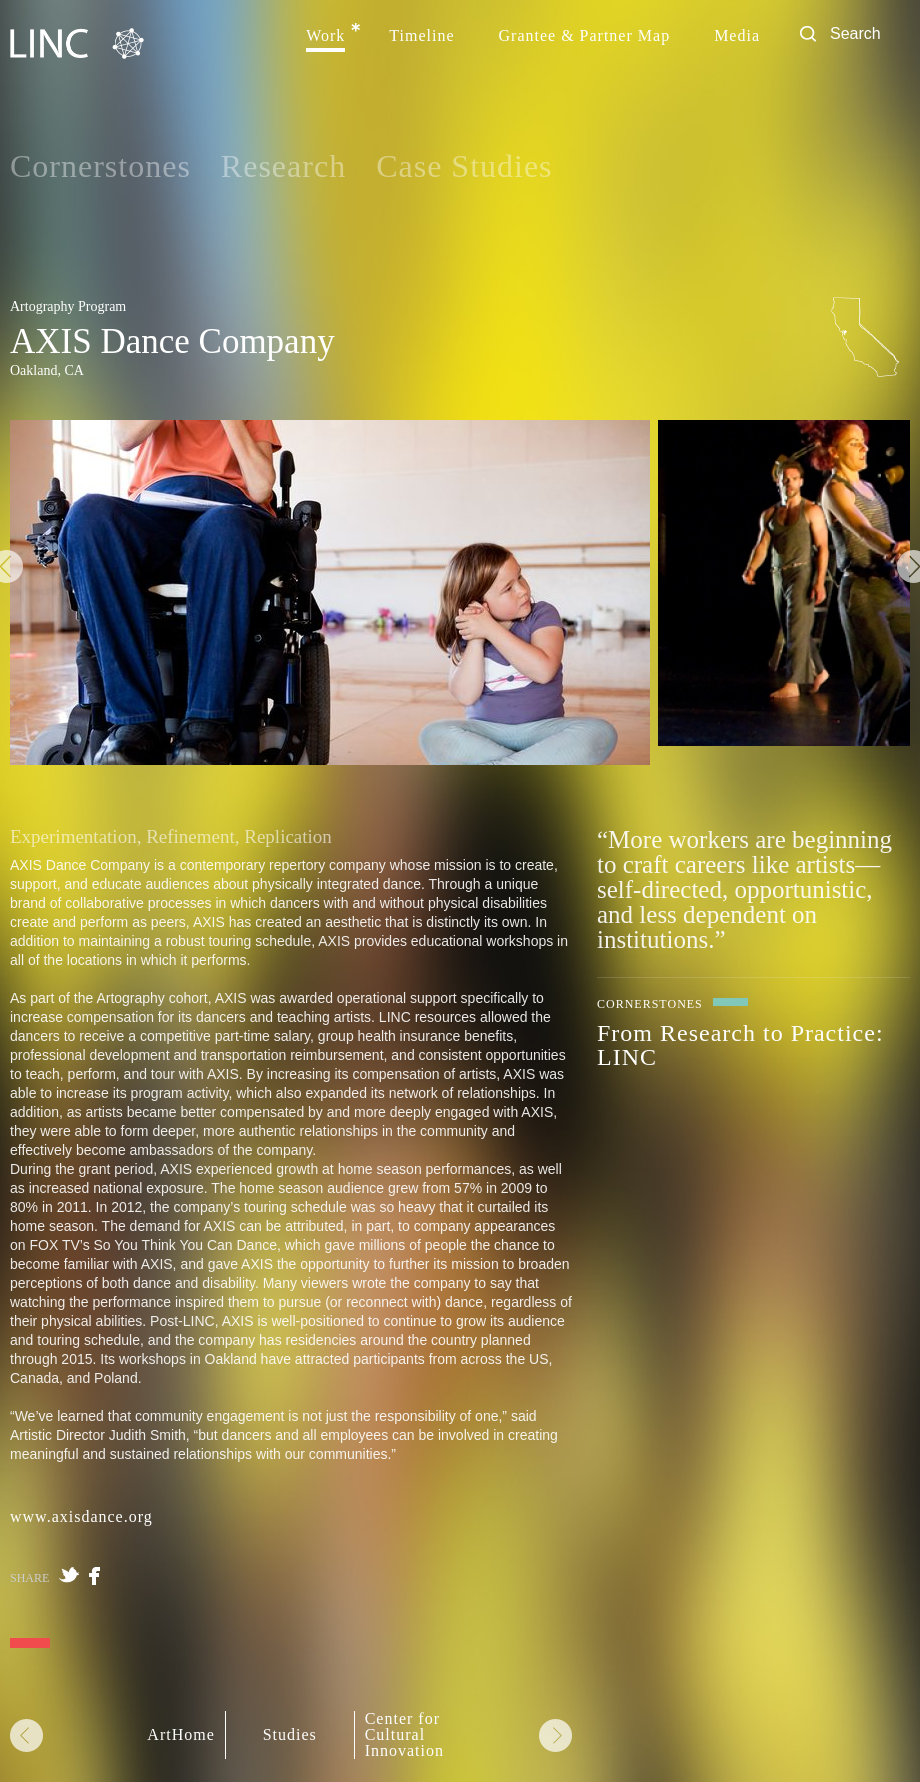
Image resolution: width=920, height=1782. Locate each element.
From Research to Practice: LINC (740, 1045)
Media (737, 36)
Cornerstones (100, 166)
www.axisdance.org (81, 1516)
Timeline (421, 36)
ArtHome (180, 1735)
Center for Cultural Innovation (404, 1735)
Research (283, 166)
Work (325, 36)
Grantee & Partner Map (585, 36)
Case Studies (464, 166)
